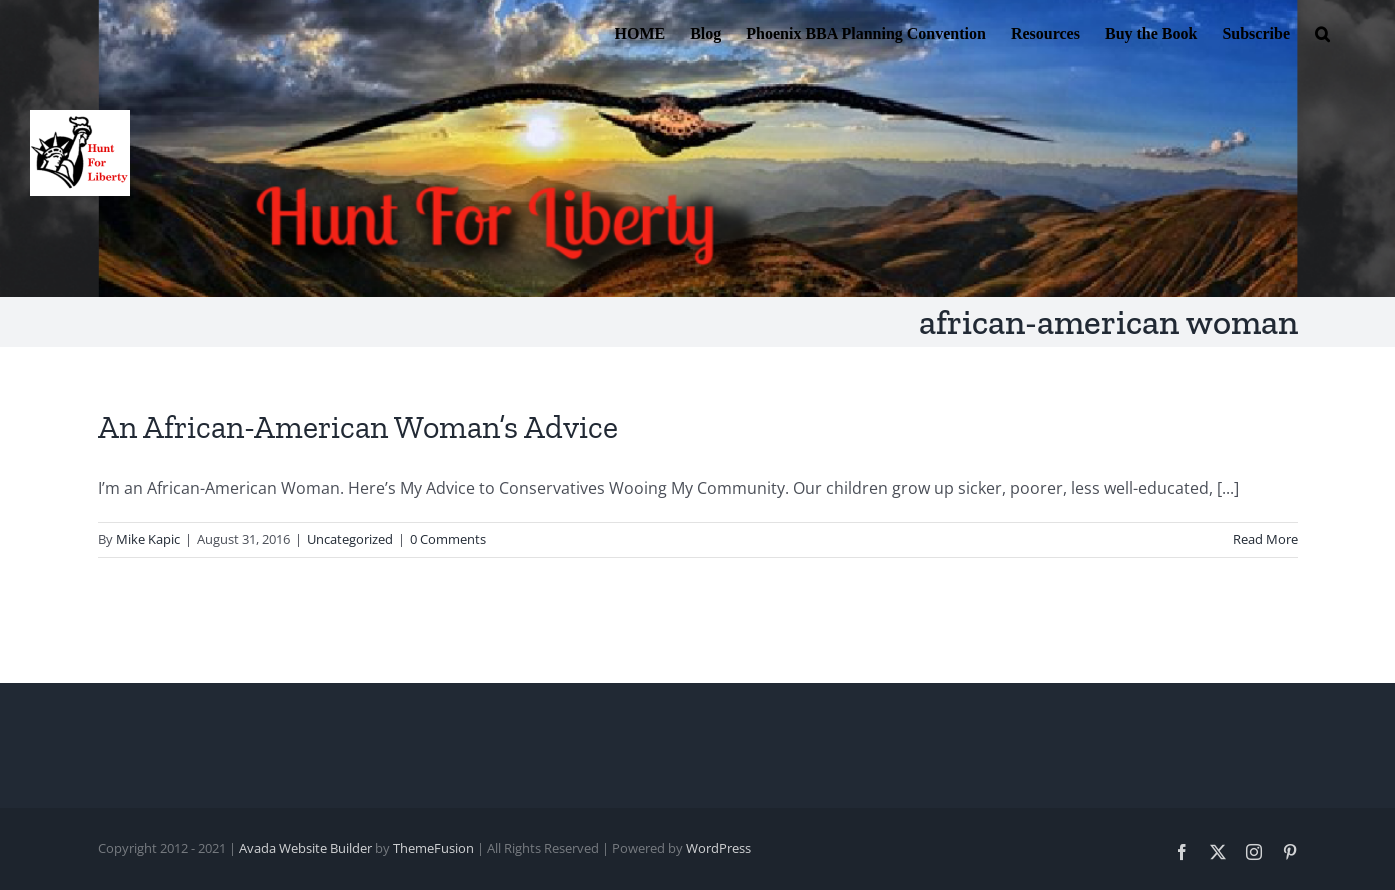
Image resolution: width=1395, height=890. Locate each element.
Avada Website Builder (305, 848)
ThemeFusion (433, 848)
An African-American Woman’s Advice (358, 427)
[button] (1322, 32)
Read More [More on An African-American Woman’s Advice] (1265, 539)
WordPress (718, 848)
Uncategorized (350, 539)
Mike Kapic (148, 539)
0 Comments (448, 539)
